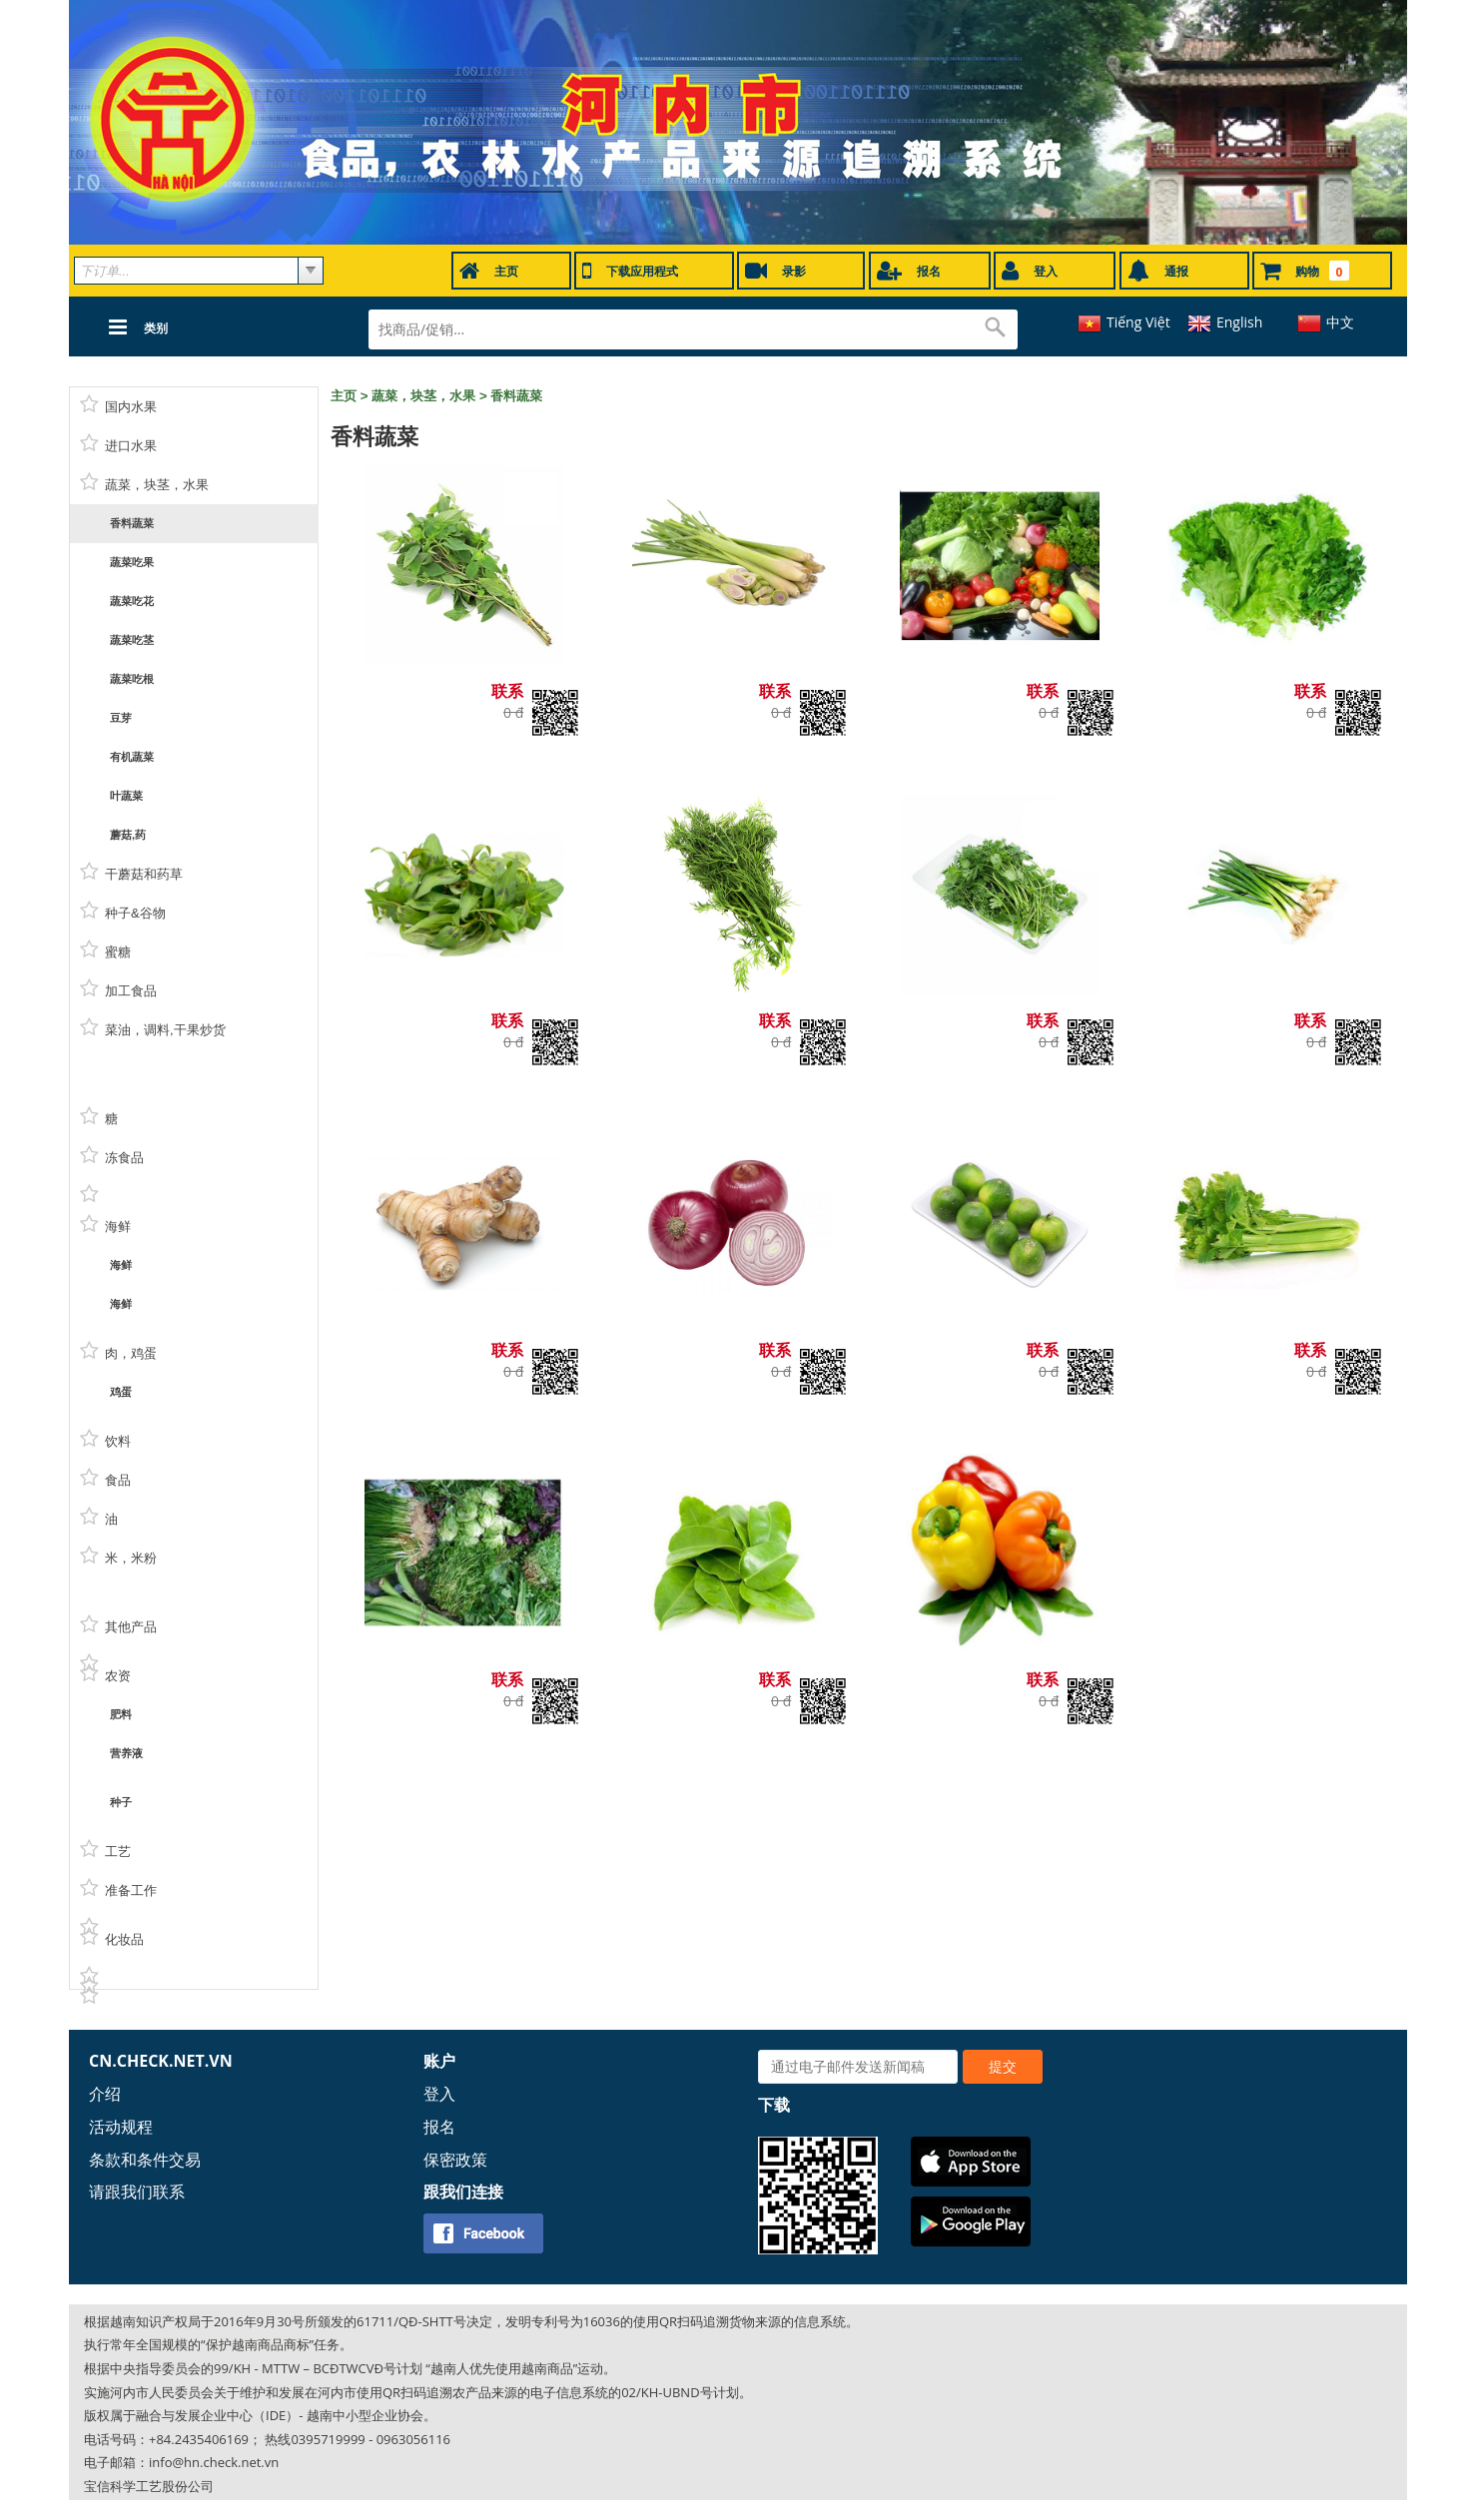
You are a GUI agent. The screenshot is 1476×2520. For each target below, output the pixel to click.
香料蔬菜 (516, 395)
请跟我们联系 (137, 2192)
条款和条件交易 (145, 2160)
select (311, 271)
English (1239, 322)
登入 (439, 2094)
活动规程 (121, 2127)
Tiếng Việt (1138, 322)
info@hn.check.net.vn (214, 2462)
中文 (1340, 322)
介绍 (105, 2094)
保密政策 (455, 2160)
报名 (439, 2127)
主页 (344, 395)
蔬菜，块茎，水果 (423, 395)
